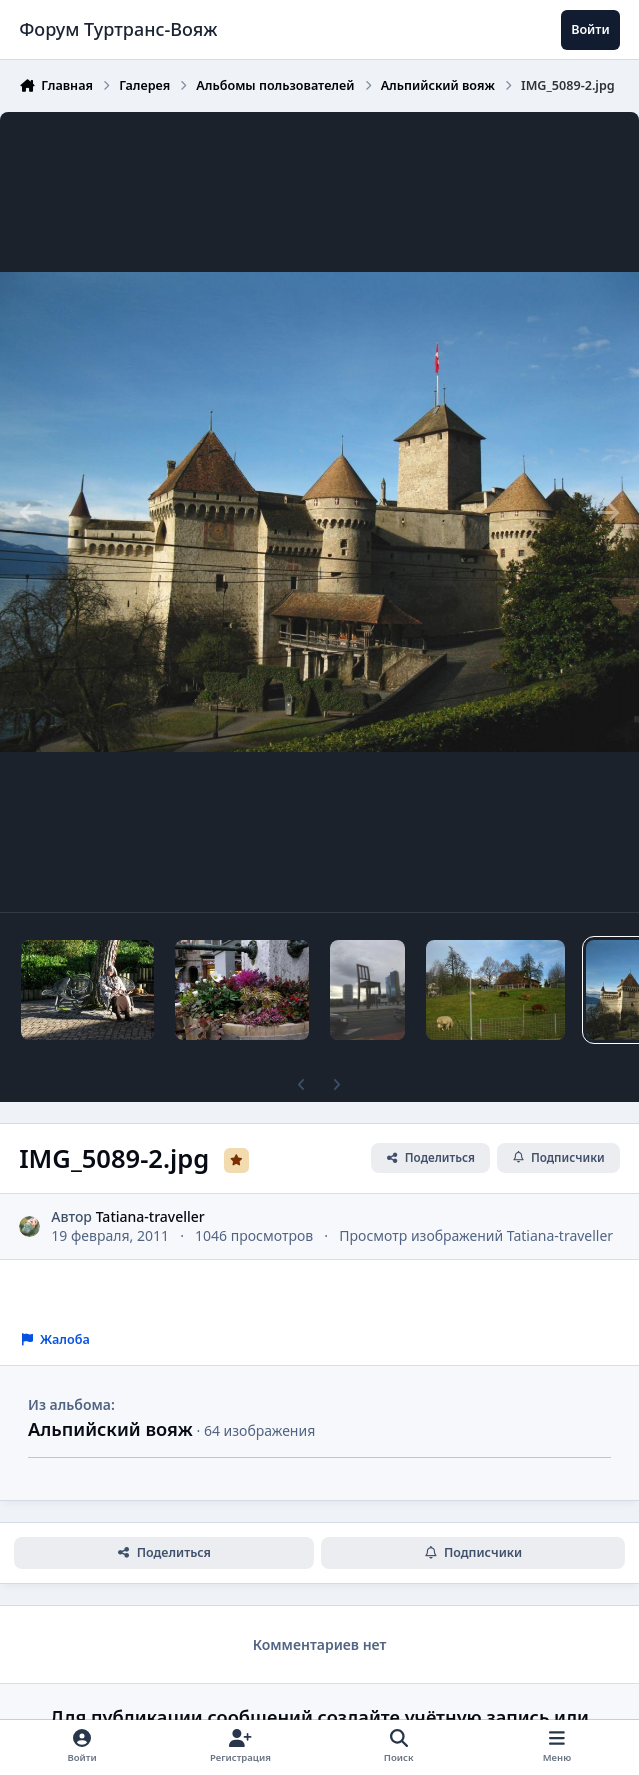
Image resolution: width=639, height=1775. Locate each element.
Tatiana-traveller (150, 1215)
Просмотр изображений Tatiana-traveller (476, 1235)
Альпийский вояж (110, 1429)
